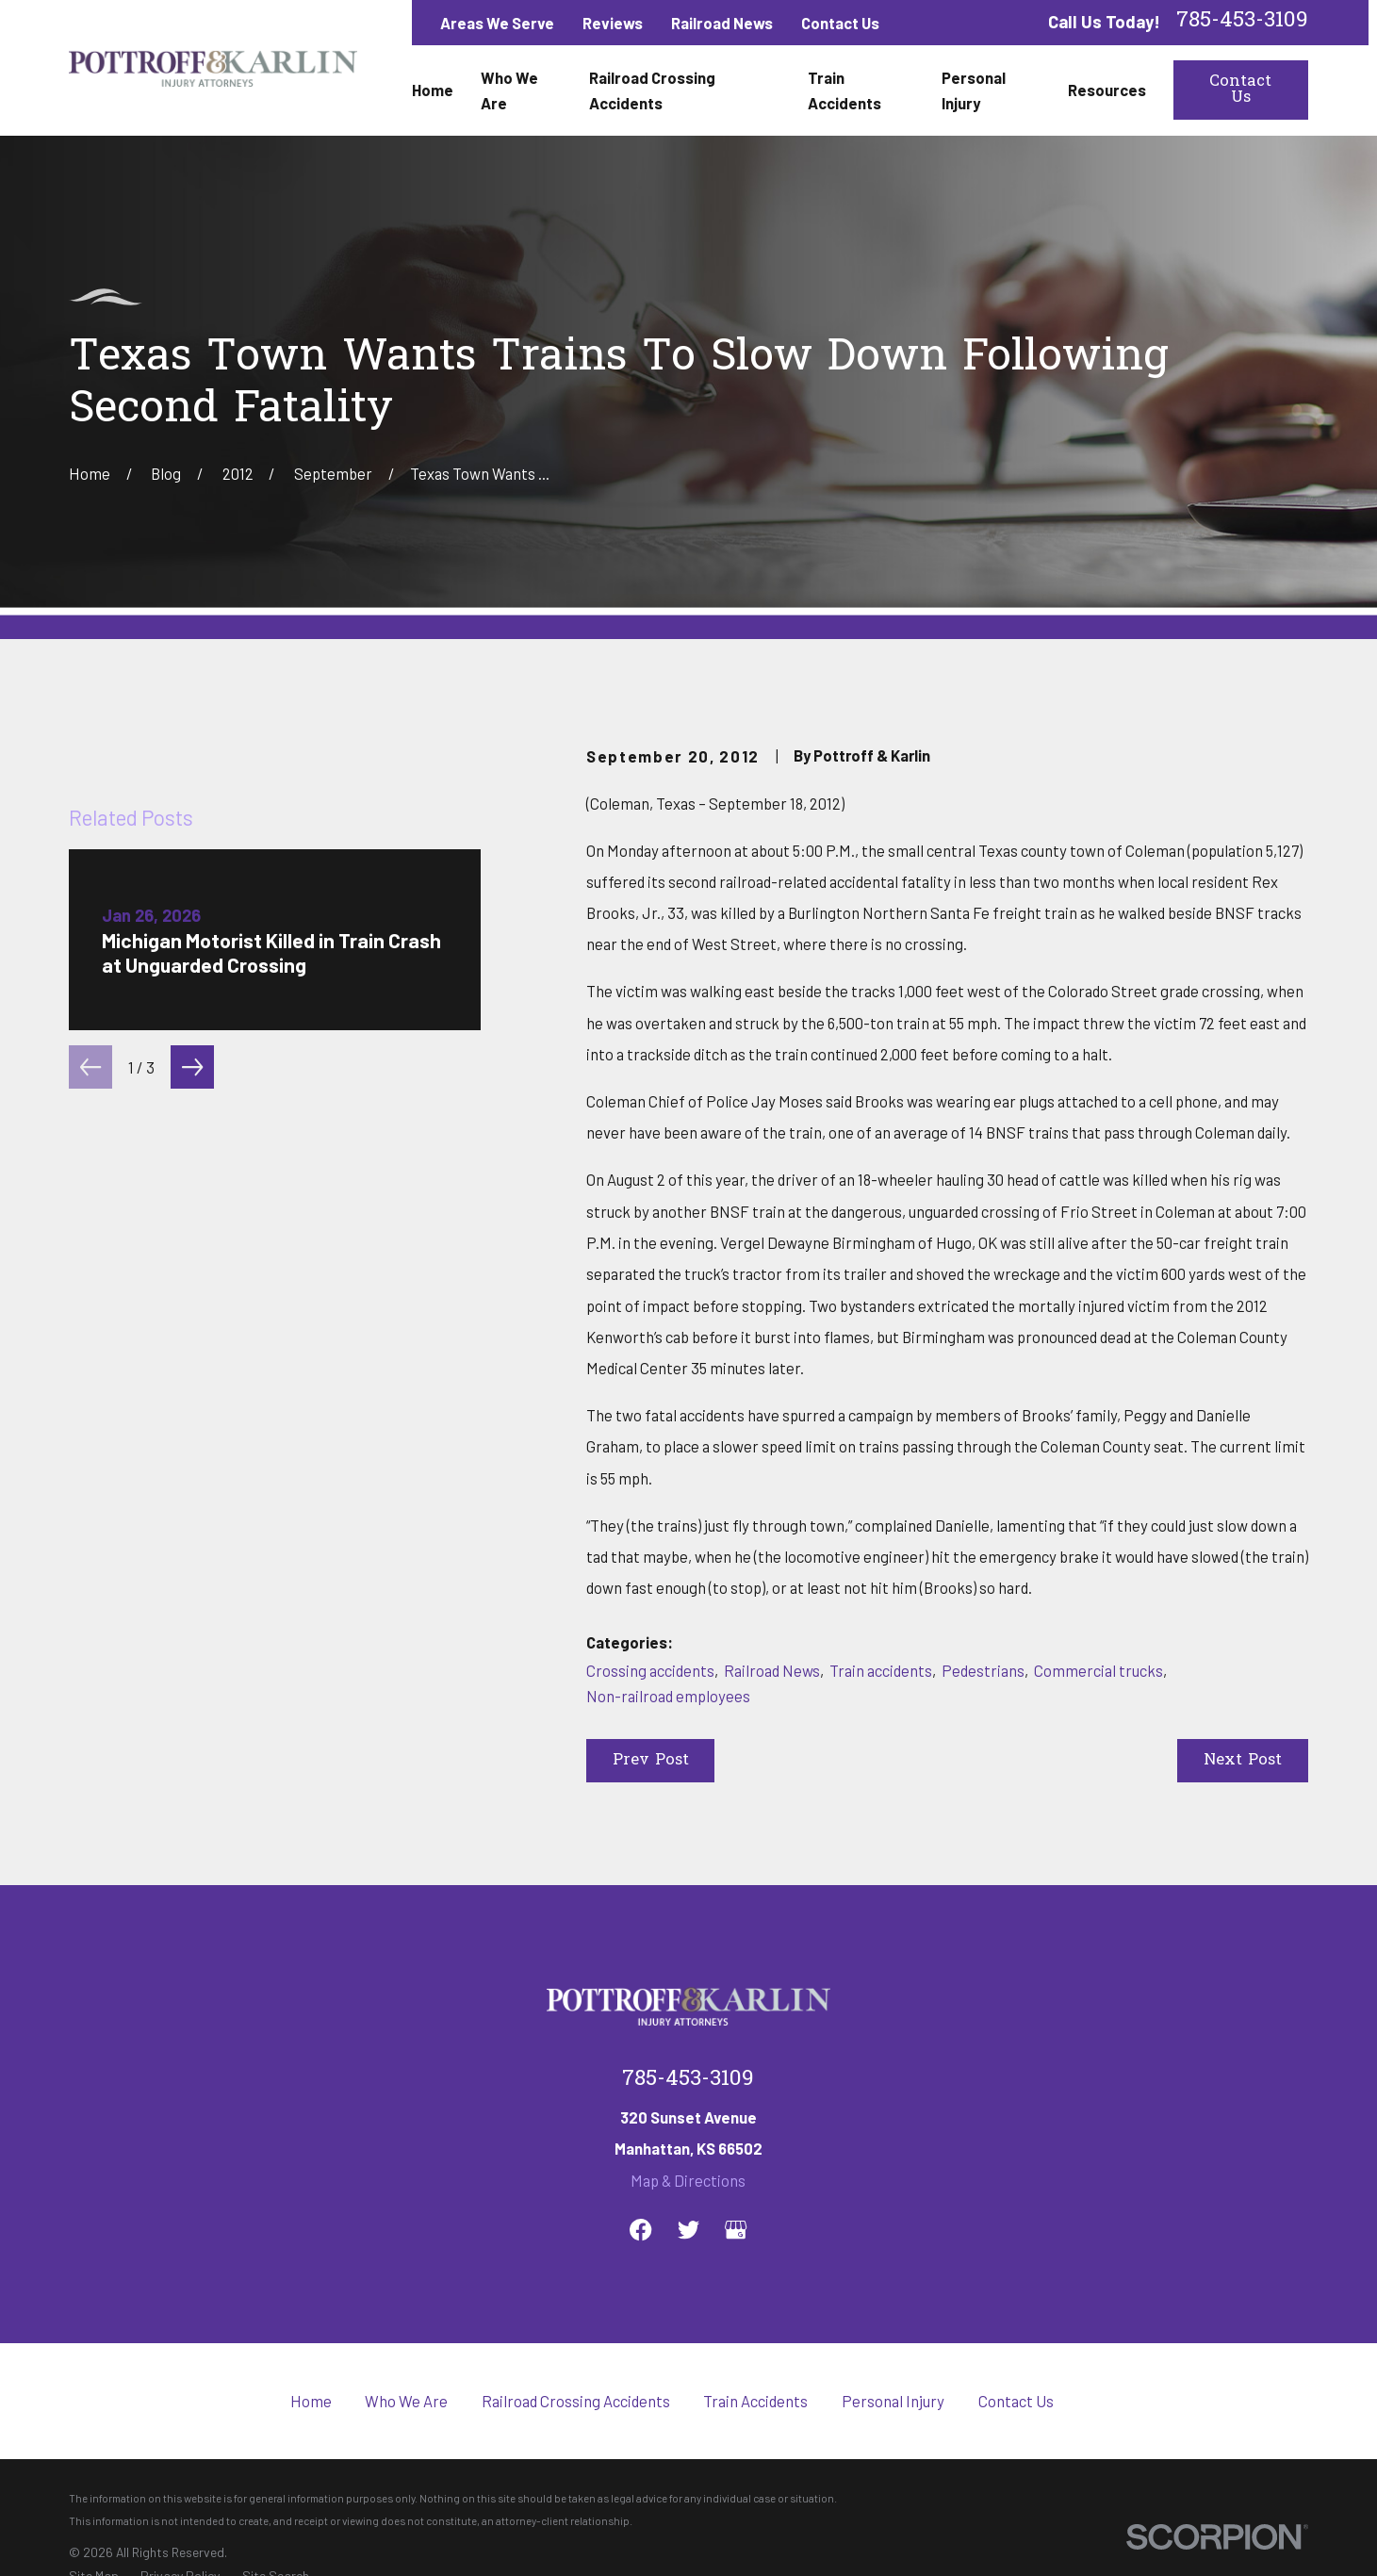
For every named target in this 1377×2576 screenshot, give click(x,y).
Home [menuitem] (432, 89)
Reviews (612, 22)
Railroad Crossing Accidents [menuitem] (652, 90)
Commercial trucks (1098, 1670)
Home (311, 2400)
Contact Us (840, 22)
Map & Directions (688, 2180)
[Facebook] (640, 2229)
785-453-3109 (1242, 22)
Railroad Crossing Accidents (576, 2400)
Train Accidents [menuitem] (844, 90)
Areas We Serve (497, 22)
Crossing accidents (650, 1670)
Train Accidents (755, 2400)
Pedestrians (983, 1670)
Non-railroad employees (668, 1695)
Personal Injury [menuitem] (974, 90)
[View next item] (192, 1479)
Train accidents (880, 1670)
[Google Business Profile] (735, 2229)
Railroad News (722, 22)
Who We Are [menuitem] (509, 90)
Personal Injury (893, 2400)
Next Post (1243, 1760)
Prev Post (651, 1760)
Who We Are (406, 2400)
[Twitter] (688, 2229)
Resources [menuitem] (1107, 89)
